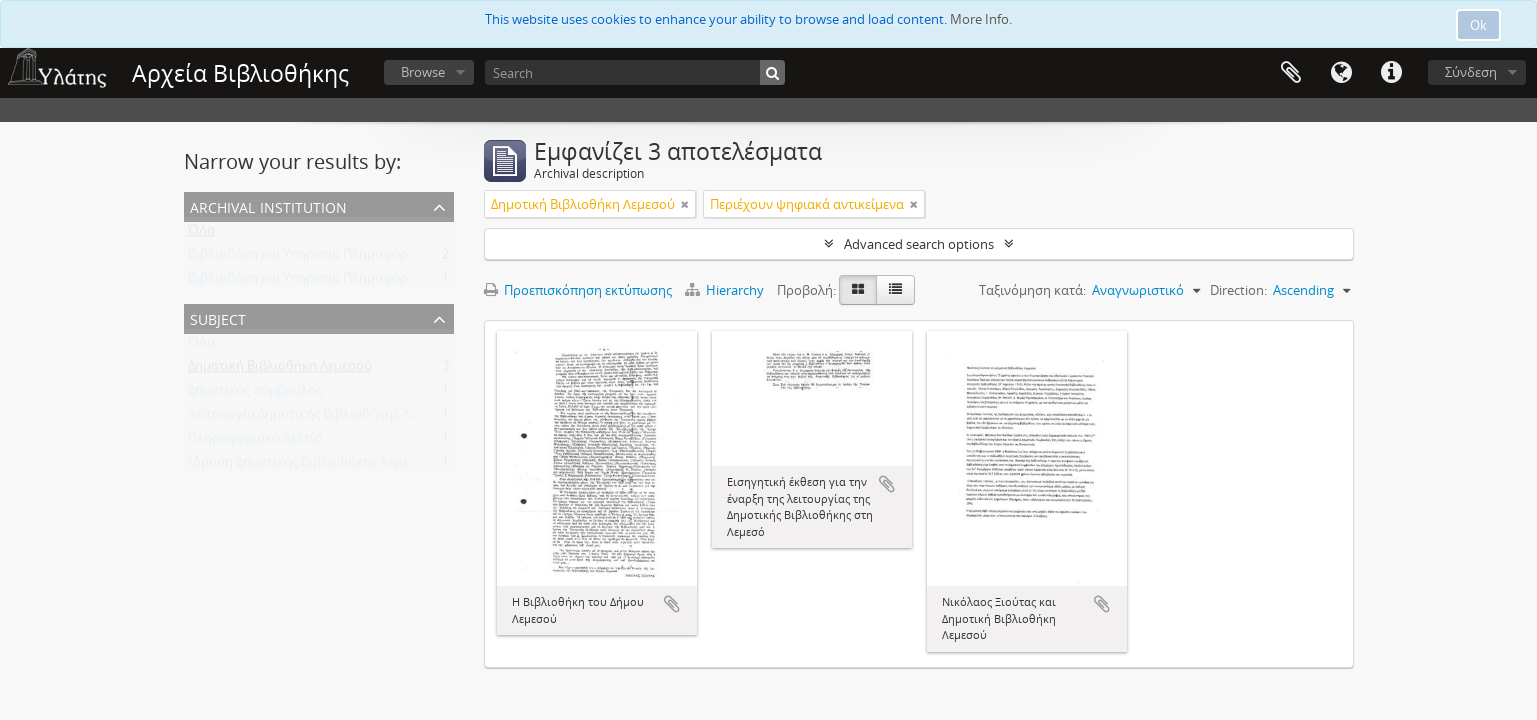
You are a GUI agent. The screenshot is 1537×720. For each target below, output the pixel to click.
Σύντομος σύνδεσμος (1391, 73)
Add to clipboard (672, 604)
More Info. (981, 19)
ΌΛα (201, 234)
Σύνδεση (1471, 72)
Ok (1478, 25)
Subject (218, 317)
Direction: (1238, 290)
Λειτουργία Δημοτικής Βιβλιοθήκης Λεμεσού (321, 418)
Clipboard (1291, 73)
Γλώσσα (1341, 73)
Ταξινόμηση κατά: (1032, 290)
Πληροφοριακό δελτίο (255, 442)
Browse (423, 72)
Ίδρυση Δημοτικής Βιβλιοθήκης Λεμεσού (310, 466)
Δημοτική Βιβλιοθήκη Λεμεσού (280, 370)
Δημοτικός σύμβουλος (255, 394)
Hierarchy (726, 290)
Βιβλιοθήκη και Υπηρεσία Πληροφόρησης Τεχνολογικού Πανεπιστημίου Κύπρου (429, 258)
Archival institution (268, 205)
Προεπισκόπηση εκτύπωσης (578, 290)
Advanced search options (919, 244)
